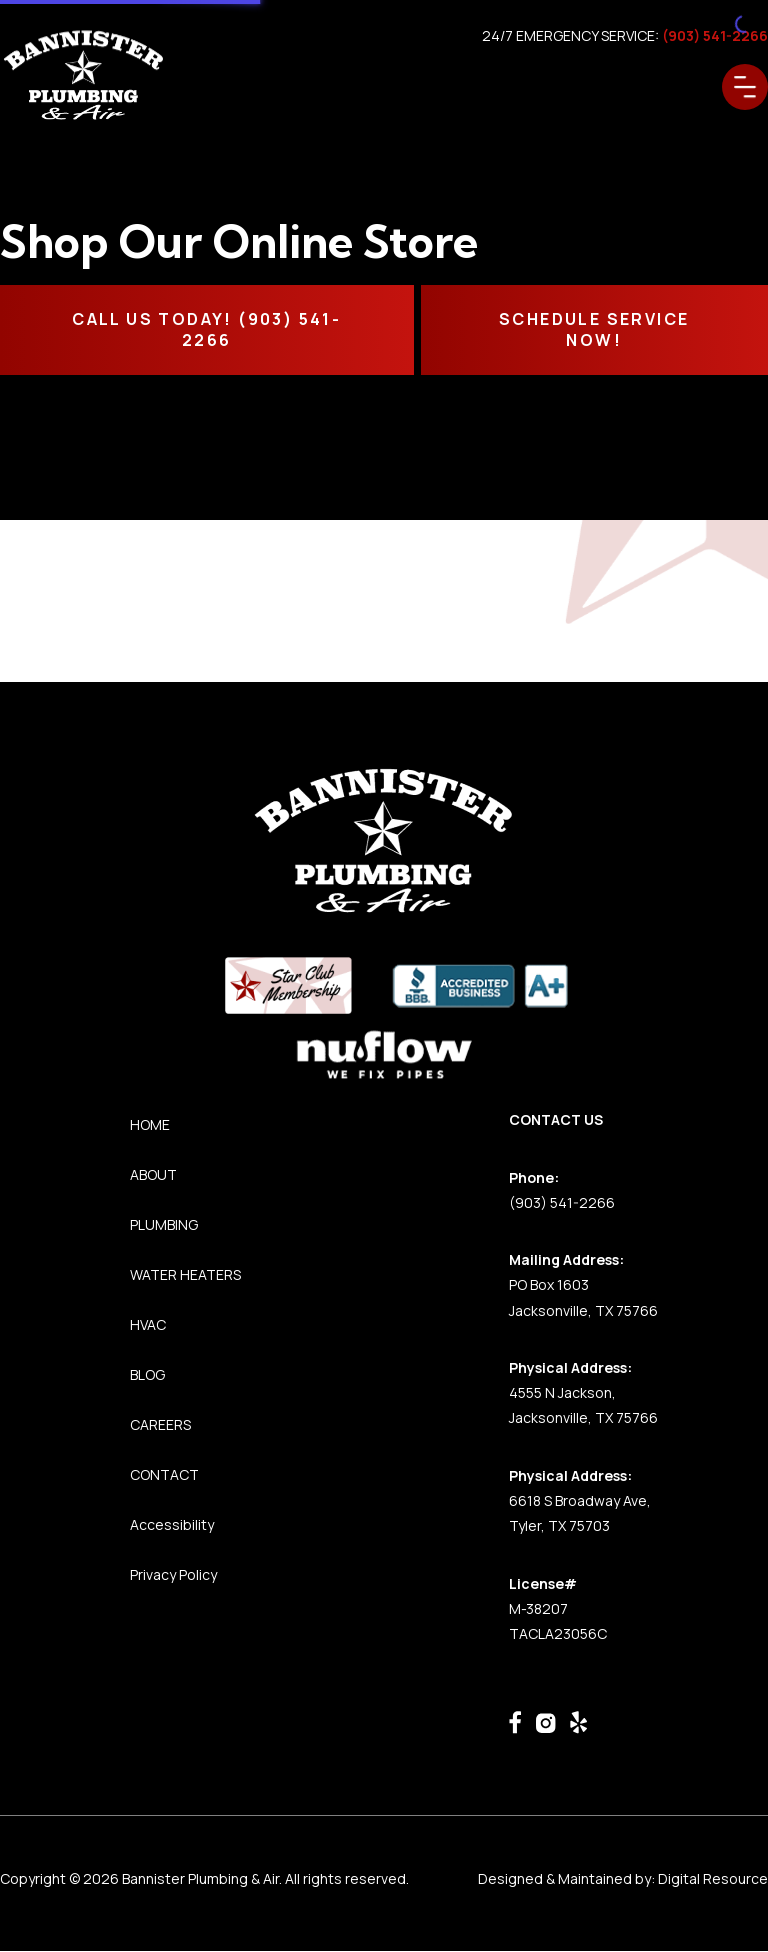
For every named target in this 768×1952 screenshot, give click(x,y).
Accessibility (172, 1524)
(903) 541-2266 (562, 1202)
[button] (745, 87)
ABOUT (153, 1174)
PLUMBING (164, 1224)
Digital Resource (713, 1878)
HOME (150, 1124)
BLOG (147, 1374)
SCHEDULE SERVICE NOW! (594, 329)
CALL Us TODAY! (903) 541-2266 (206, 329)
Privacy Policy (173, 1574)
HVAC (148, 1324)
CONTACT (164, 1474)
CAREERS (160, 1424)
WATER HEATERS (185, 1274)
